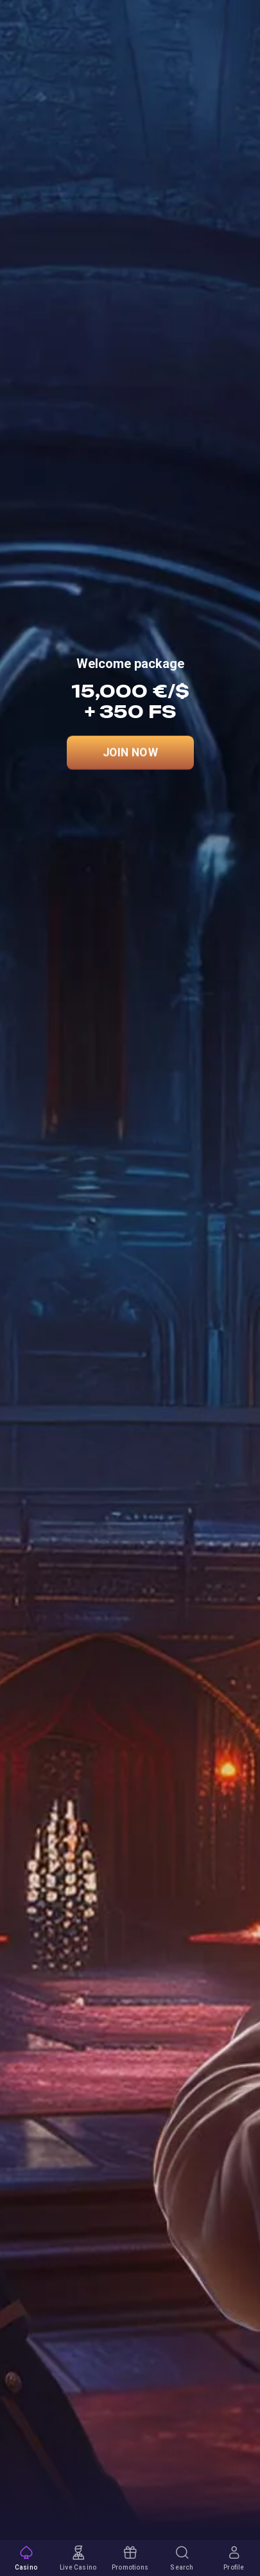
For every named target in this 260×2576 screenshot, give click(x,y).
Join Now (130, 752)
